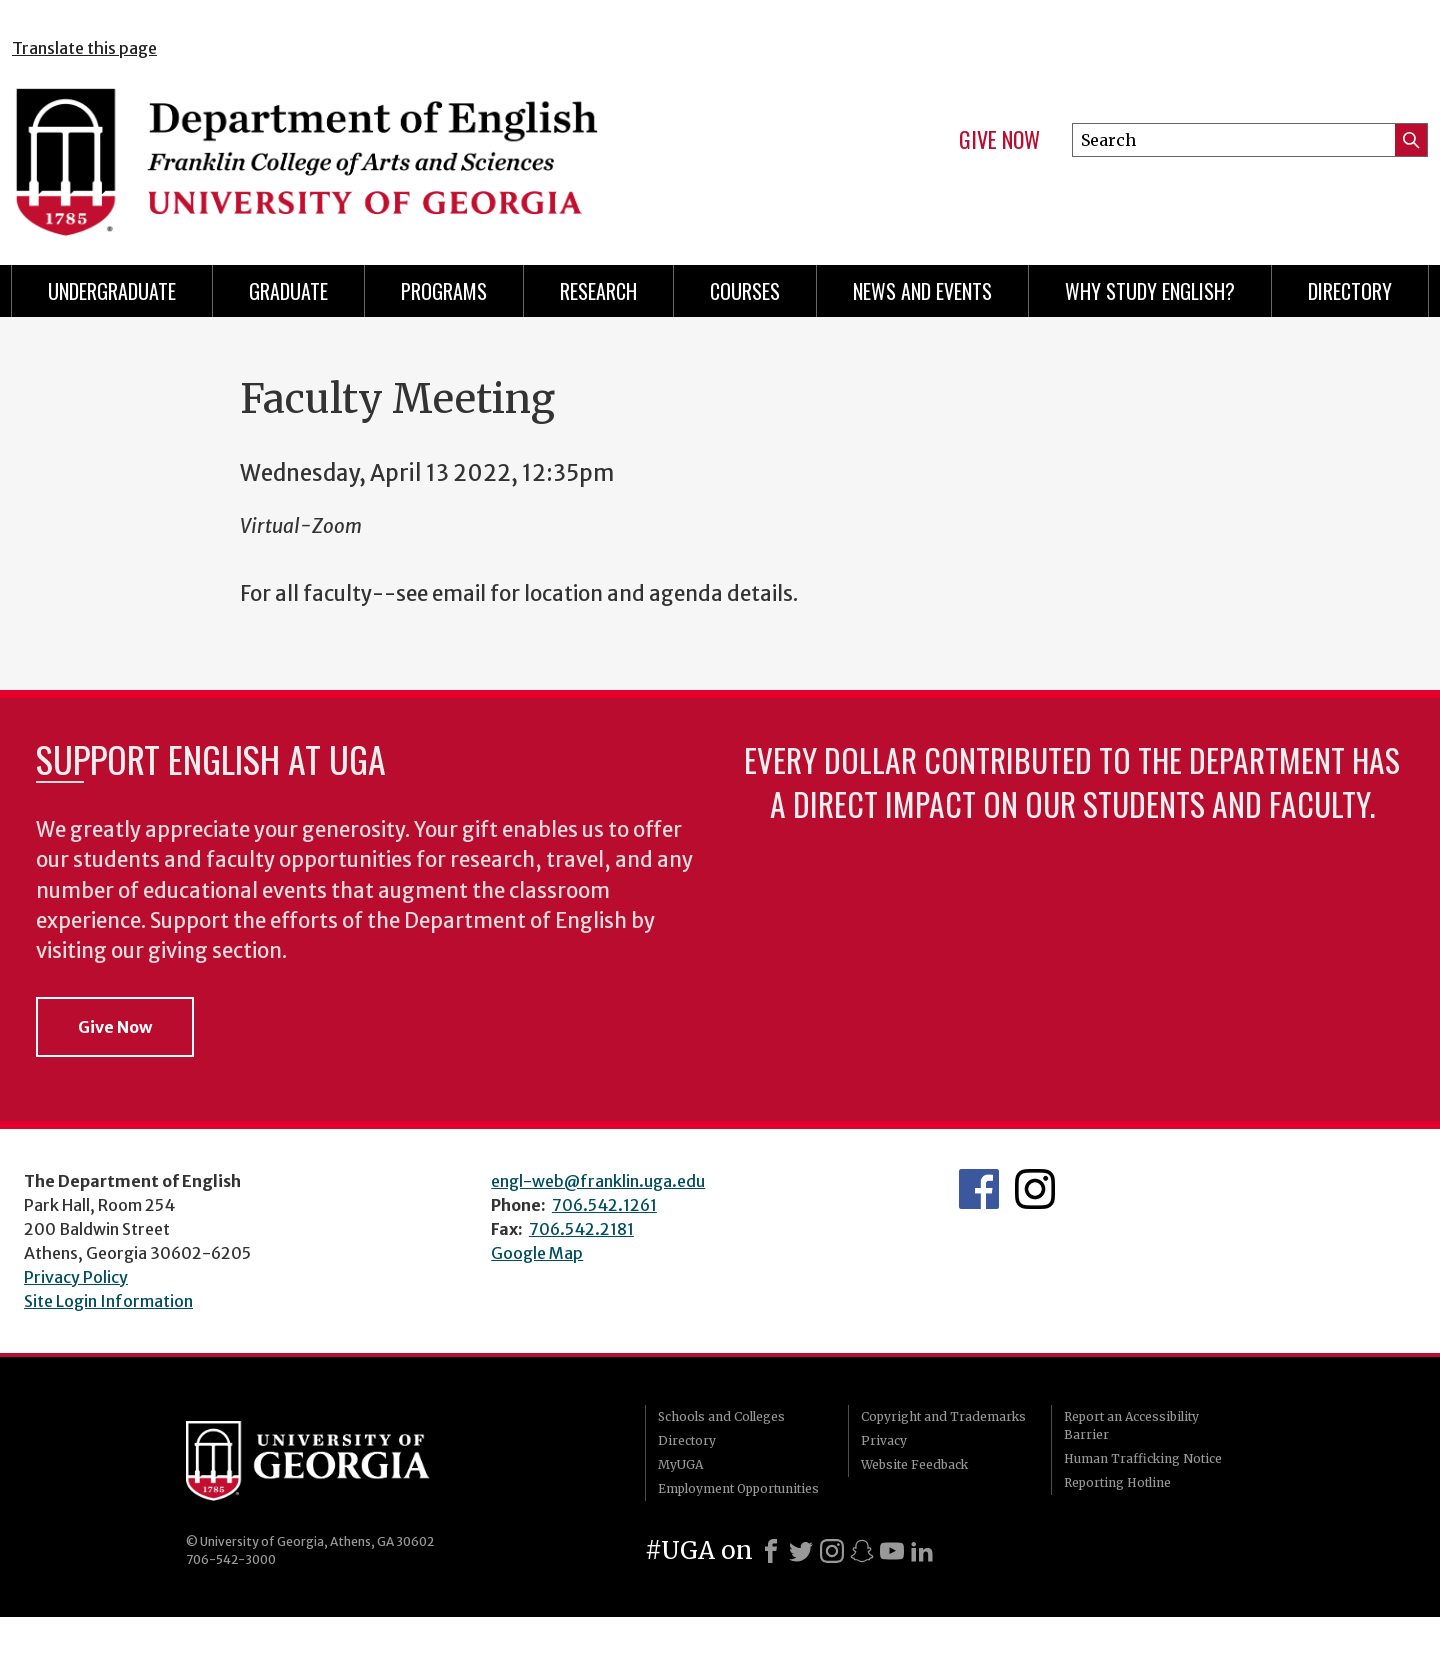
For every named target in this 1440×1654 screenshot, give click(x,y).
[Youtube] (892, 1551)
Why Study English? (1150, 291)
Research (598, 291)
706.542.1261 (604, 1205)
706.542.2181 (581, 1229)
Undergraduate (112, 291)
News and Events (922, 291)
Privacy (884, 1440)
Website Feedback (914, 1464)
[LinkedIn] (922, 1551)
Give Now (999, 140)
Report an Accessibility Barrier (1131, 1425)
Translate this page (84, 48)
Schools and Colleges (721, 1416)
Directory (1350, 291)
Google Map (537, 1253)
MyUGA (680, 1464)
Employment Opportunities (738, 1488)
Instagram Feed (1035, 1189)
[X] (801, 1551)
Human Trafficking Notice (1143, 1458)
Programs (444, 291)
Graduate (288, 291)
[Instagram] (832, 1551)
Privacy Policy (76, 1277)
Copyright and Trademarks (943, 1416)
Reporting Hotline (1117, 1482)
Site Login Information (108, 1301)
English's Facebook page (979, 1189)
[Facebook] (771, 1551)
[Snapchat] (862, 1551)
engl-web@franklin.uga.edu (598, 1181)
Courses (745, 291)
